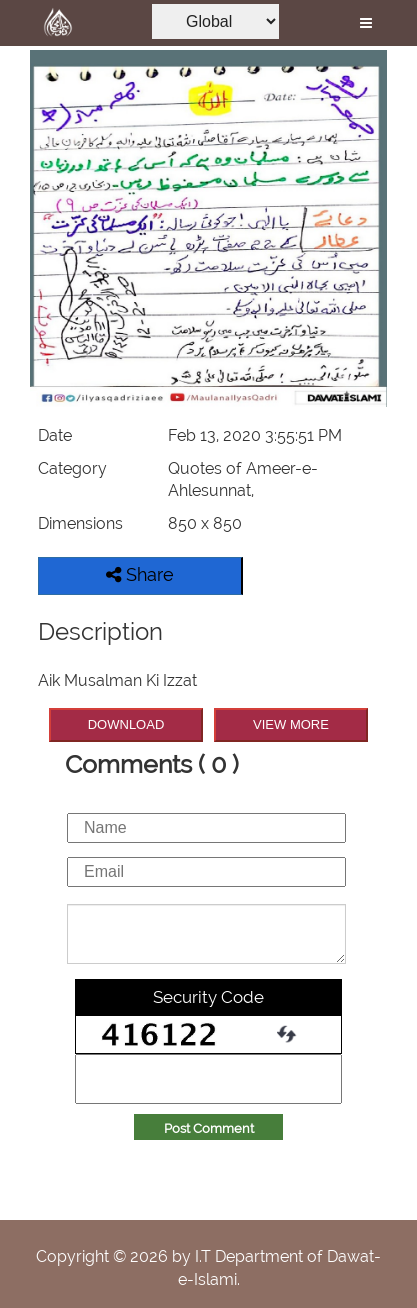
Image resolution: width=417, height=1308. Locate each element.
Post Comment (209, 1128)
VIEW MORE (291, 724)
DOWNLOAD (126, 724)
